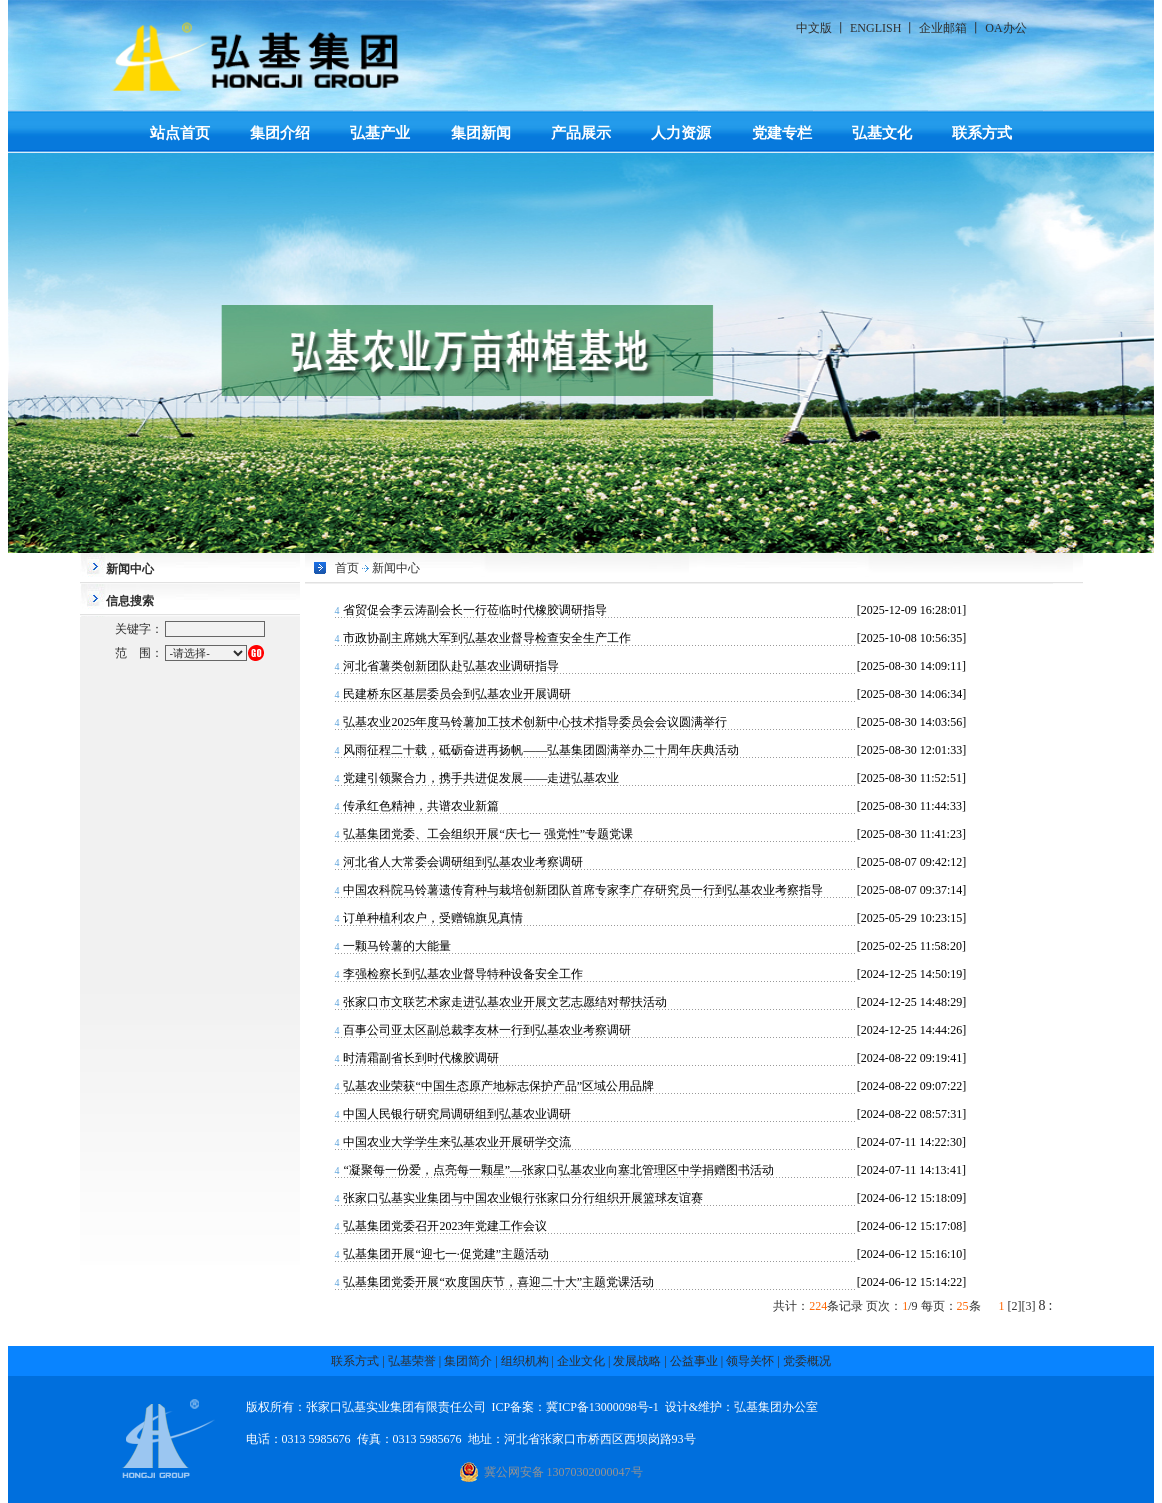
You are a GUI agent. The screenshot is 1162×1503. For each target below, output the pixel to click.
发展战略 (637, 1361)
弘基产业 (380, 132)
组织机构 (525, 1361)
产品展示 (581, 132)
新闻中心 (396, 568)
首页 (347, 568)
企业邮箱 (943, 28)
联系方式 (982, 132)
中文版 (814, 28)
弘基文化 (882, 132)
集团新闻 (481, 132)
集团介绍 (280, 132)
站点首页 (180, 132)
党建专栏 (782, 132)
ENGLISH (875, 28)
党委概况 (807, 1361)
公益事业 (694, 1361)
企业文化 (581, 1361)
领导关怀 (750, 1361)
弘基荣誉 (412, 1361)
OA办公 (1005, 28)
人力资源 (681, 132)
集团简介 (468, 1361)
